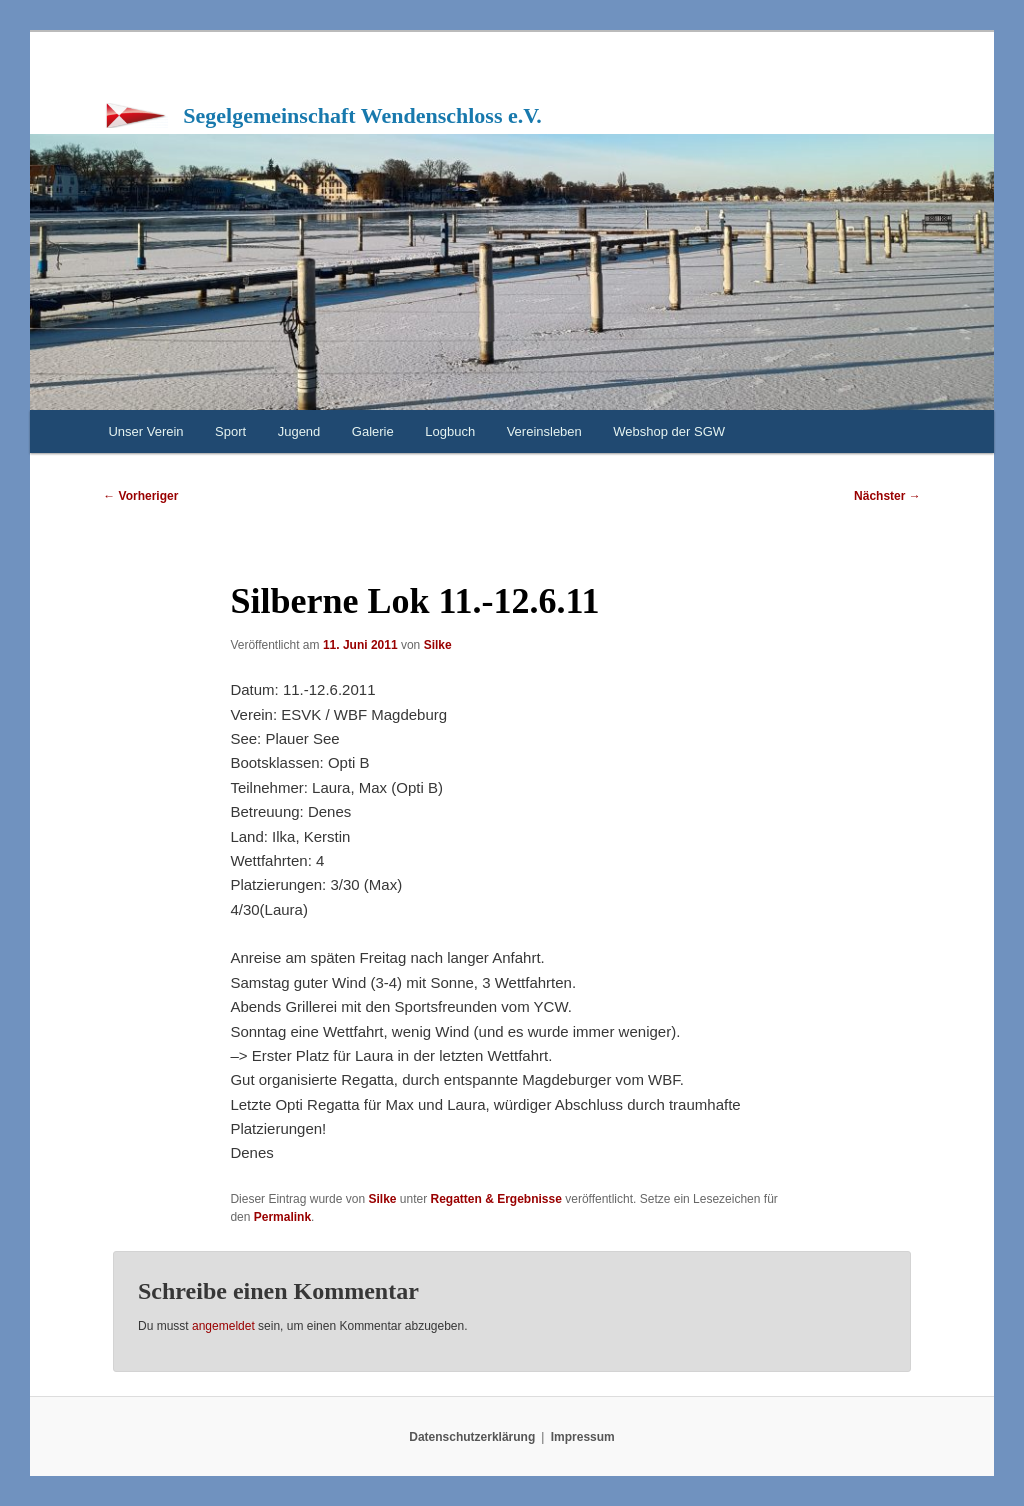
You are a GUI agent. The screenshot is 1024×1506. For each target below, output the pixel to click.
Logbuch (450, 431)
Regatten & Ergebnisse (496, 1199)
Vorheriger (140, 496)
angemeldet (223, 1326)
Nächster (887, 496)
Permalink (282, 1217)
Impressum (583, 1437)
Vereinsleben (544, 431)
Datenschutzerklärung (472, 1437)
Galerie (373, 431)
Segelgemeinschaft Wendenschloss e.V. (362, 115)
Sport (230, 431)
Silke (438, 645)
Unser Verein (145, 431)
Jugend (299, 431)
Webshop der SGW (669, 431)
